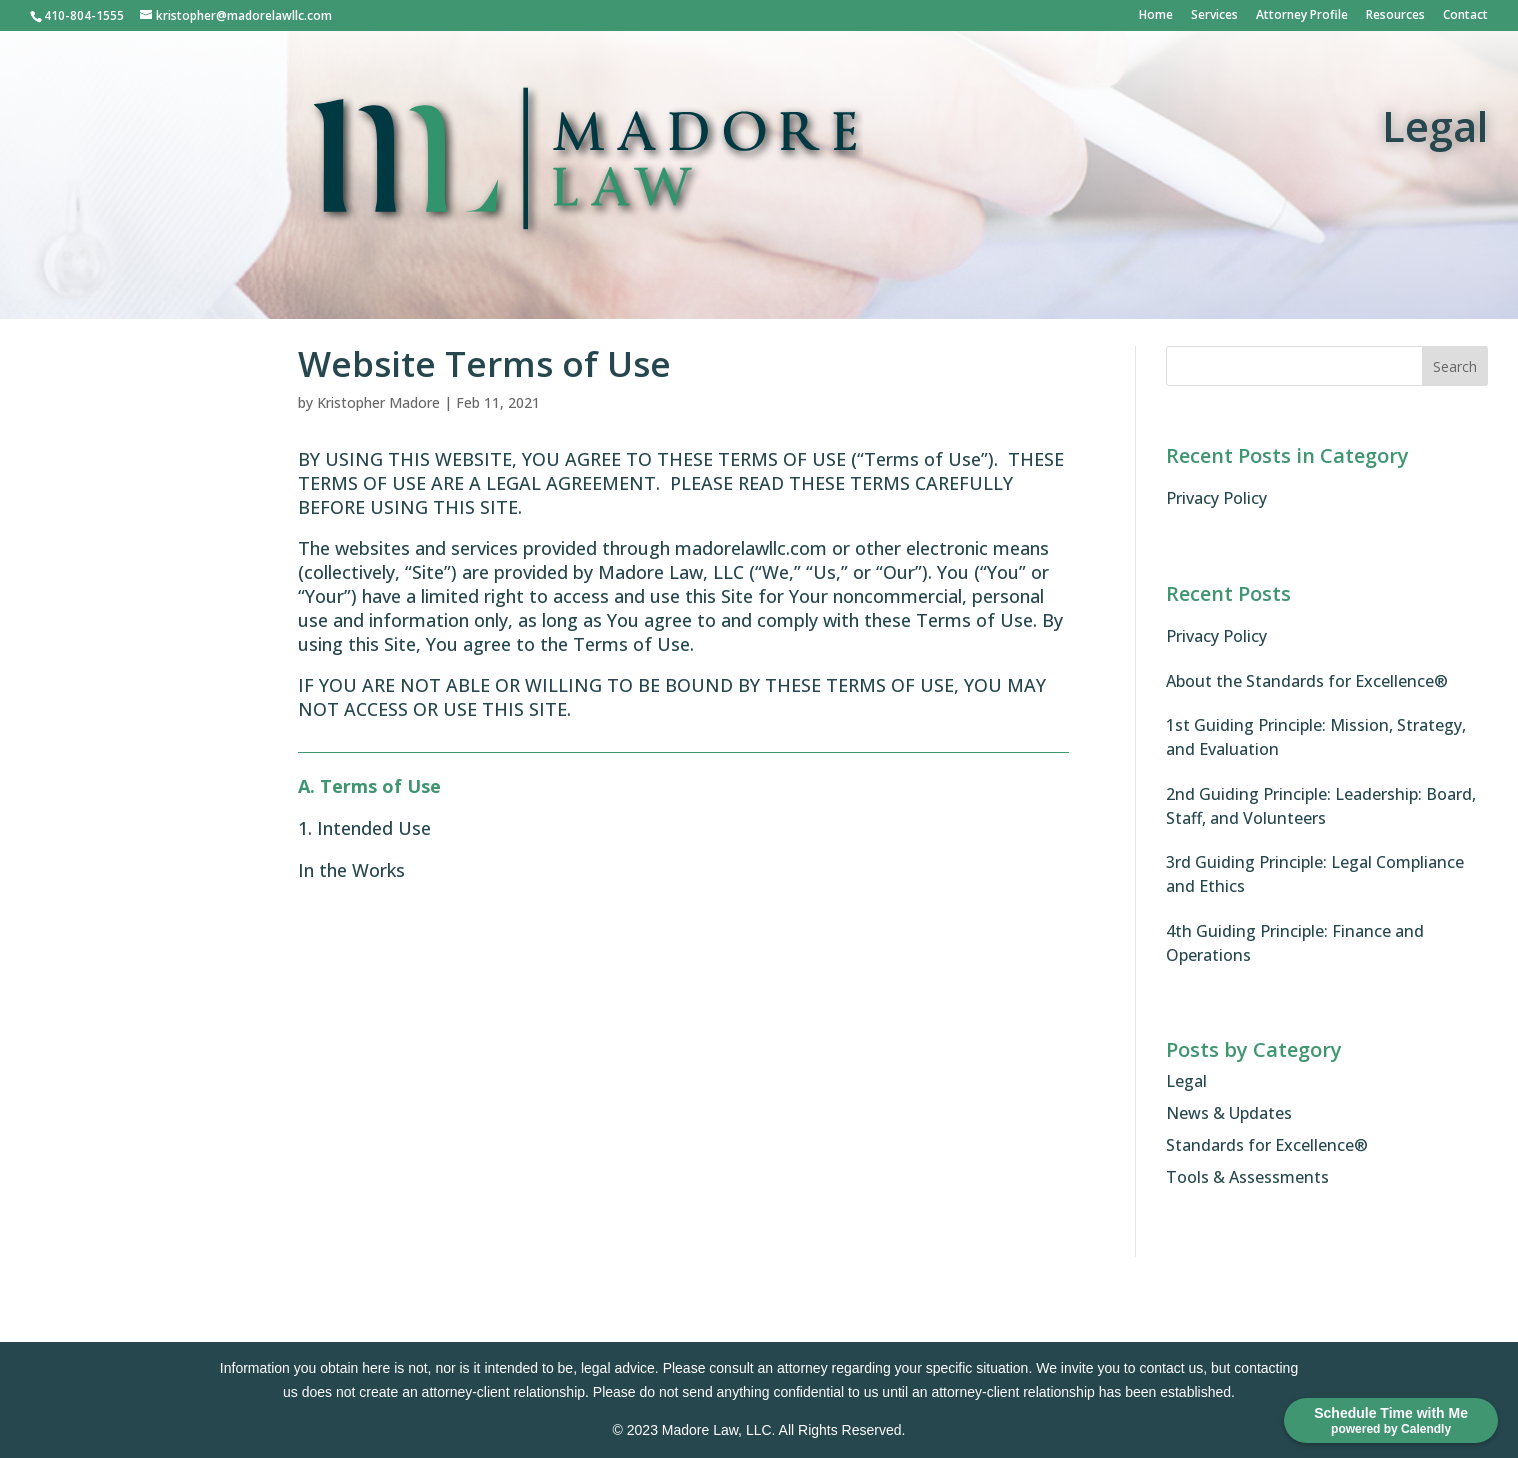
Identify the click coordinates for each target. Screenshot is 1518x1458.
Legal (1186, 1081)
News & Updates (1229, 1113)
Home (1156, 16)
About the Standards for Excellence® (1307, 681)
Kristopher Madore (378, 402)
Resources (1395, 16)
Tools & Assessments (1247, 1177)
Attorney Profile (1302, 16)
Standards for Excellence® (1267, 1145)
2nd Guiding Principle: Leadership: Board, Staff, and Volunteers (1321, 806)
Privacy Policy (1216, 498)
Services (1214, 16)
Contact (1465, 16)
